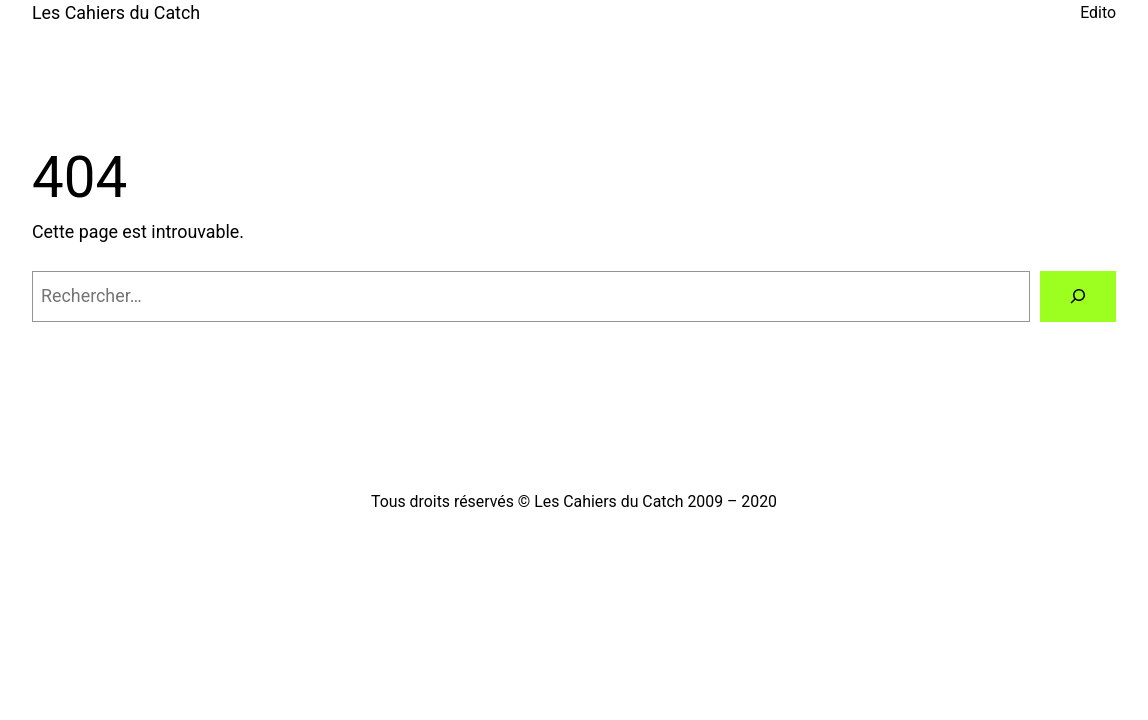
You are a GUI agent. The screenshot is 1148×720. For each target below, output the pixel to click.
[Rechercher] (1078, 297)
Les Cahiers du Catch (116, 12)
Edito (1098, 12)
